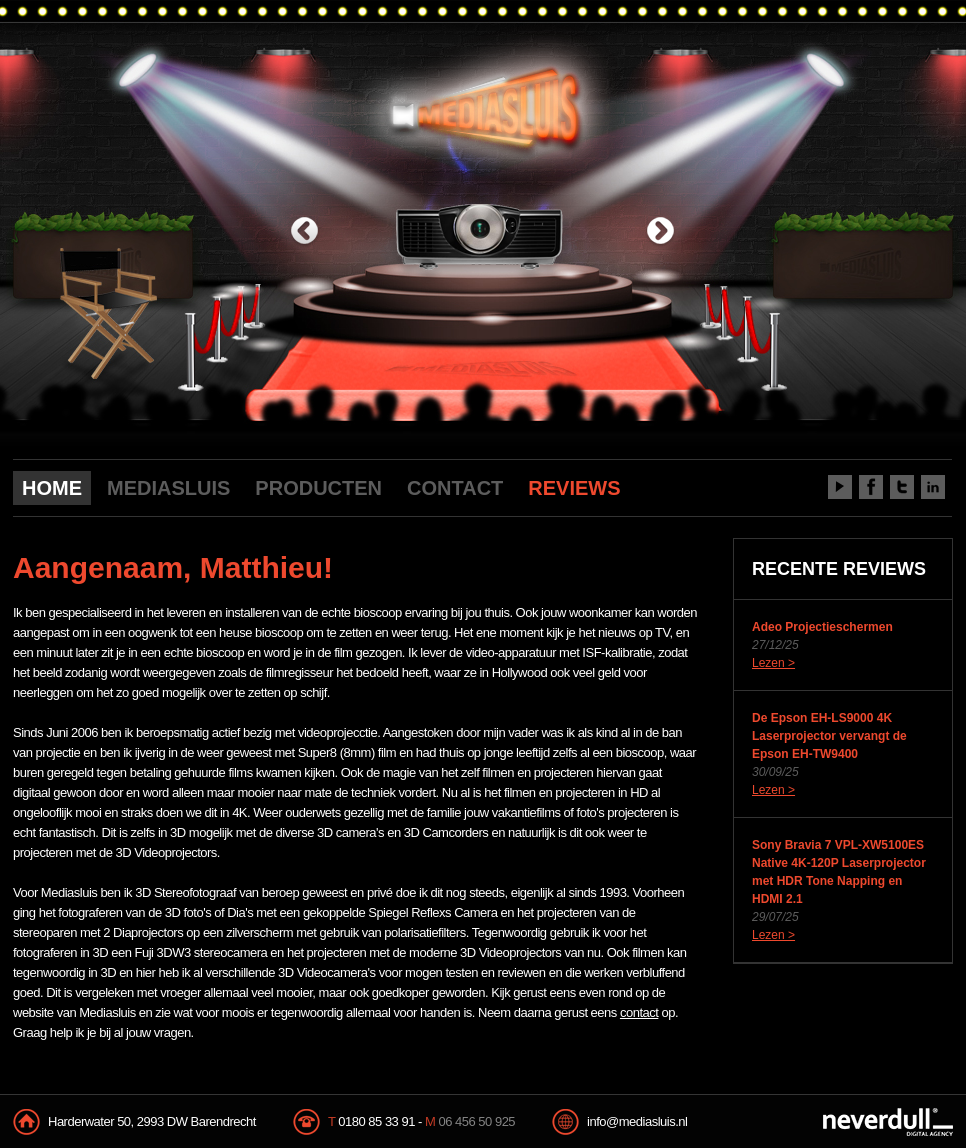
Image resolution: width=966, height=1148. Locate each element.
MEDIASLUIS (168, 488)
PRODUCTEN (318, 488)
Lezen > (773, 663)
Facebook (871, 487)
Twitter (902, 487)
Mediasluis (485, 107)
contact (639, 1012)
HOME (52, 488)
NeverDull (888, 1122)
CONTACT (455, 488)
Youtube (840, 487)
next (660, 232)
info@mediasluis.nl (637, 1121)
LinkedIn (933, 487)
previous (304, 232)
